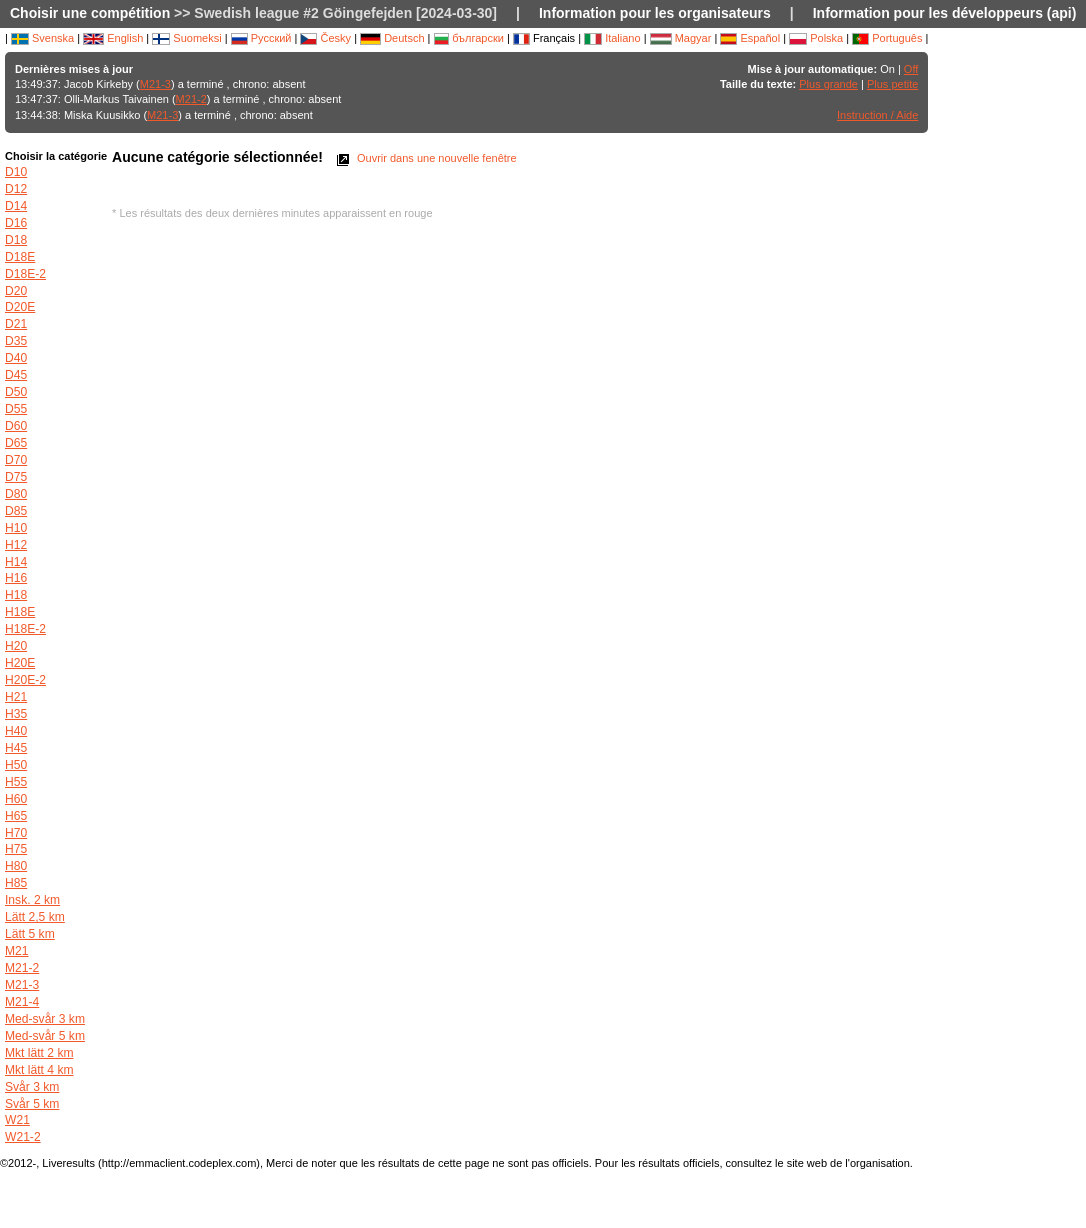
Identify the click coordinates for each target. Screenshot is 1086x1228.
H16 (16, 578)
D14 (16, 206)
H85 (16, 883)
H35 (16, 714)
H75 (16, 849)
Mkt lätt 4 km (39, 1070)
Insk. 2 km (32, 900)
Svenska (42, 38)
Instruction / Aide (877, 115)
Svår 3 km (32, 1087)
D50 (16, 392)
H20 (16, 646)
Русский (261, 38)
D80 (16, 494)
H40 (16, 731)
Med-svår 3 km (45, 1019)
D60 (16, 426)
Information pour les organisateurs (655, 13)
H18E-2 (25, 629)
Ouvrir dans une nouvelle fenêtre (425, 158)
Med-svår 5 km (45, 1036)
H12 (16, 545)
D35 (16, 341)
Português (887, 38)
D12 (16, 189)
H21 (16, 697)
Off (911, 69)
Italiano (612, 38)
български (469, 38)
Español (750, 38)
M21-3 (155, 84)
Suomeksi (186, 38)
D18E (20, 257)
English (113, 38)
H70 (16, 833)
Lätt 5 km (30, 934)
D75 (16, 477)
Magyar (681, 38)
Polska (816, 38)
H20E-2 (25, 680)
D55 (16, 409)
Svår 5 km (32, 1104)
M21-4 (22, 1002)
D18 (16, 240)
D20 (16, 291)
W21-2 (23, 1137)
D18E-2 (25, 274)
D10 (16, 172)
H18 (16, 595)
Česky (325, 38)
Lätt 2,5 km (35, 917)
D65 (16, 443)
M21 (17, 951)
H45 (16, 748)
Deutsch (392, 38)
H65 (16, 816)
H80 (16, 866)
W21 (17, 1120)
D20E (20, 307)
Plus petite (892, 84)
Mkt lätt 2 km (39, 1053)
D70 (16, 460)
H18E (20, 612)
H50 (16, 765)
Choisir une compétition (90, 13)
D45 (16, 375)
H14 (16, 562)
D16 (16, 223)
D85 (16, 511)
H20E (20, 663)
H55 (16, 782)
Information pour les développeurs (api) (945, 13)
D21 (16, 324)
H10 (16, 528)
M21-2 (191, 99)
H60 (16, 799)
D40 (16, 358)
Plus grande (828, 84)
